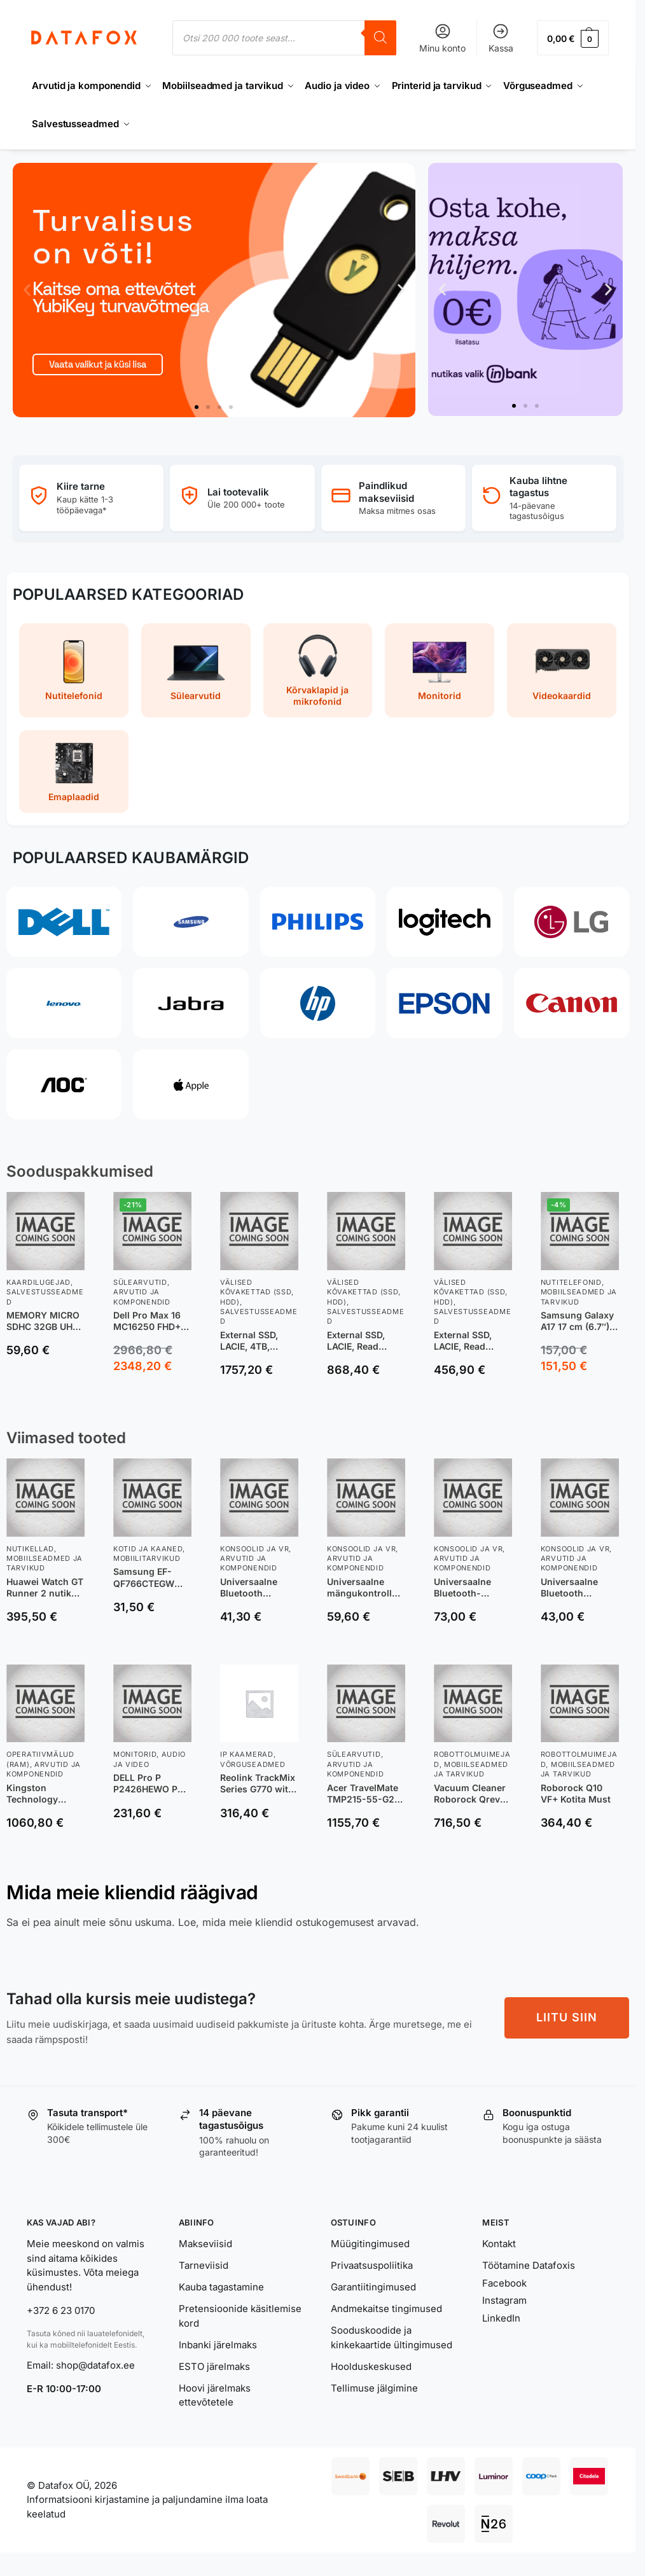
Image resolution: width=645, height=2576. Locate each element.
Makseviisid (205, 2244)
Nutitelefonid (571, 1282)
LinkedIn (501, 2318)
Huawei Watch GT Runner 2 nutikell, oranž (45, 1587)
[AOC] (63, 1084)
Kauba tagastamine (221, 2287)
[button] (573, 37)
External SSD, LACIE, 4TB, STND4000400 (252, 1340)
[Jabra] (190, 1003)
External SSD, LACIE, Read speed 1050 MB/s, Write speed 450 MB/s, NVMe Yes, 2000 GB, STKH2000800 (366, 1340)
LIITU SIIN (566, 2017)
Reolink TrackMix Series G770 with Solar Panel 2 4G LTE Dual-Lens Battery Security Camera (257, 1783)
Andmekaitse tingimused (386, 2308)
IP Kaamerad (247, 1754)
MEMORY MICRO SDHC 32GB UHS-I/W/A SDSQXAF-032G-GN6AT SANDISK (44, 1321)
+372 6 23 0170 (61, 2310)
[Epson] (444, 1003)
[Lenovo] (63, 1003)
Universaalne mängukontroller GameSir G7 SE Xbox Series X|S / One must (365, 1587)
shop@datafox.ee (96, 2365)
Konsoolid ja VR (254, 1548)
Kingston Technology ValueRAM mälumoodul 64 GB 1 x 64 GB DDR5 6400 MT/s (43, 1793)
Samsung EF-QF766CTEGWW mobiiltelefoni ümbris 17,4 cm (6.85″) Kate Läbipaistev (148, 1577)
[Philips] (317, 922)
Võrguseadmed (252, 1764)
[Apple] (190, 1084)
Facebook (504, 2283)
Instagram (504, 2300)
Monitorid (134, 1754)
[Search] (380, 37)
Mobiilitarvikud (147, 1558)
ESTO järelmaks (214, 2366)
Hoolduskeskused (371, 2366)
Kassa (501, 37)
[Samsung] (190, 922)
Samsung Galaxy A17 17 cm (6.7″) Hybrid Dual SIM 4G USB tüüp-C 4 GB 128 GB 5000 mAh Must (578, 1321)
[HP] (317, 1003)
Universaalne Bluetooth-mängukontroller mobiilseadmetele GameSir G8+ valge (472, 1587)
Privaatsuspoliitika (372, 2265)
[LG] (571, 922)
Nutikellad (30, 1548)
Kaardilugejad (38, 1282)
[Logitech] (444, 922)
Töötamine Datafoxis (528, 2265)
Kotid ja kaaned (148, 1548)
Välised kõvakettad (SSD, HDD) (257, 1292)
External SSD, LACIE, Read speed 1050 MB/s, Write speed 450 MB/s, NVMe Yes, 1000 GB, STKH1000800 (472, 1340)
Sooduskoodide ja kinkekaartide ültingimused (391, 2337)
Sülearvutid (140, 1282)
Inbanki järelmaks (218, 2345)
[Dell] (63, 922)
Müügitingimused (370, 2244)
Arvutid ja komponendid (248, 1563)
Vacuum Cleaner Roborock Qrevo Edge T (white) (470, 1793)
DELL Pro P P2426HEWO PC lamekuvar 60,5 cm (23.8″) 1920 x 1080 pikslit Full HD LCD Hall (151, 1783)
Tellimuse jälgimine (374, 2388)
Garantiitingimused (373, 2287)
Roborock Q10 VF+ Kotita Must (576, 1793)
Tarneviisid (203, 2265)
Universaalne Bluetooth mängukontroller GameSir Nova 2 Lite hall (257, 1587)
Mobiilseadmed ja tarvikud (44, 1563)
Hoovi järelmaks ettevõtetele (215, 2395)
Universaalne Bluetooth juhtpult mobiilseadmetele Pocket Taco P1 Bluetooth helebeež (579, 1587)
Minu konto (442, 37)
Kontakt (499, 2244)
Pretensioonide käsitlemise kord (240, 2315)
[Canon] (571, 1003)
